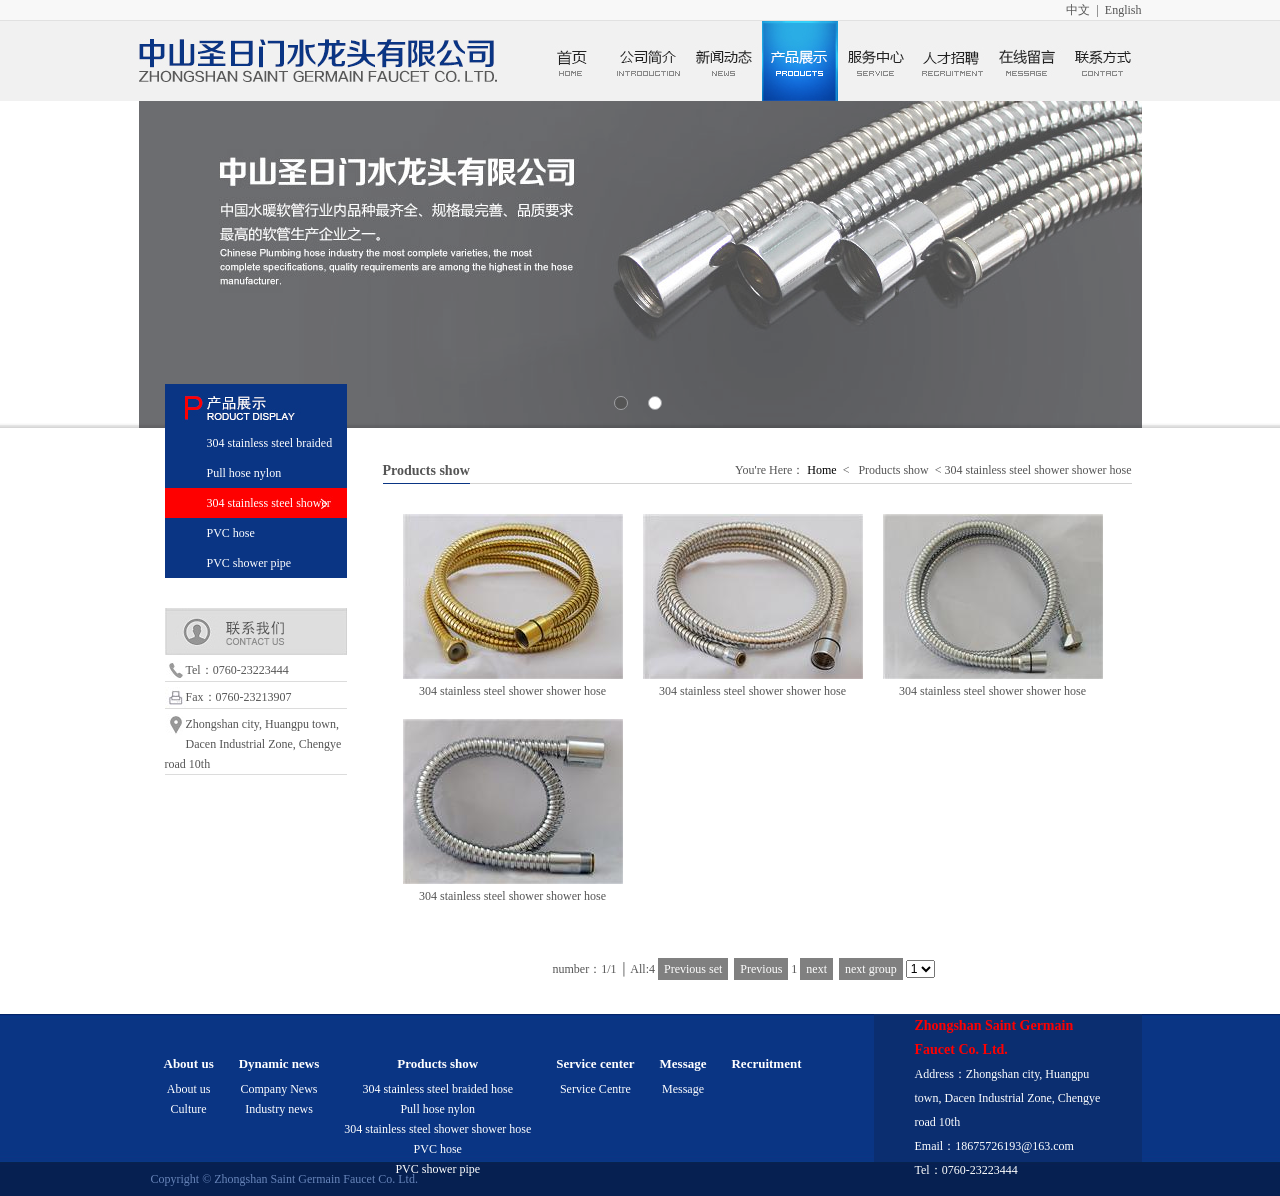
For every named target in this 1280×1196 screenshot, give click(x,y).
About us (189, 1089)
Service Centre (595, 1089)
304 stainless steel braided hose (437, 1089)
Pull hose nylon (244, 473)
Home (821, 470)
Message (683, 1089)
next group (871, 969)
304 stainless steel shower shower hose (437, 1129)
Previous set (693, 969)
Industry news (279, 1109)
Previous (761, 969)
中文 (1078, 10)
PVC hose (231, 533)
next (816, 969)
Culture (189, 1109)
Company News (278, 1089)
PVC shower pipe (249, 563)
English (1123, 10)
